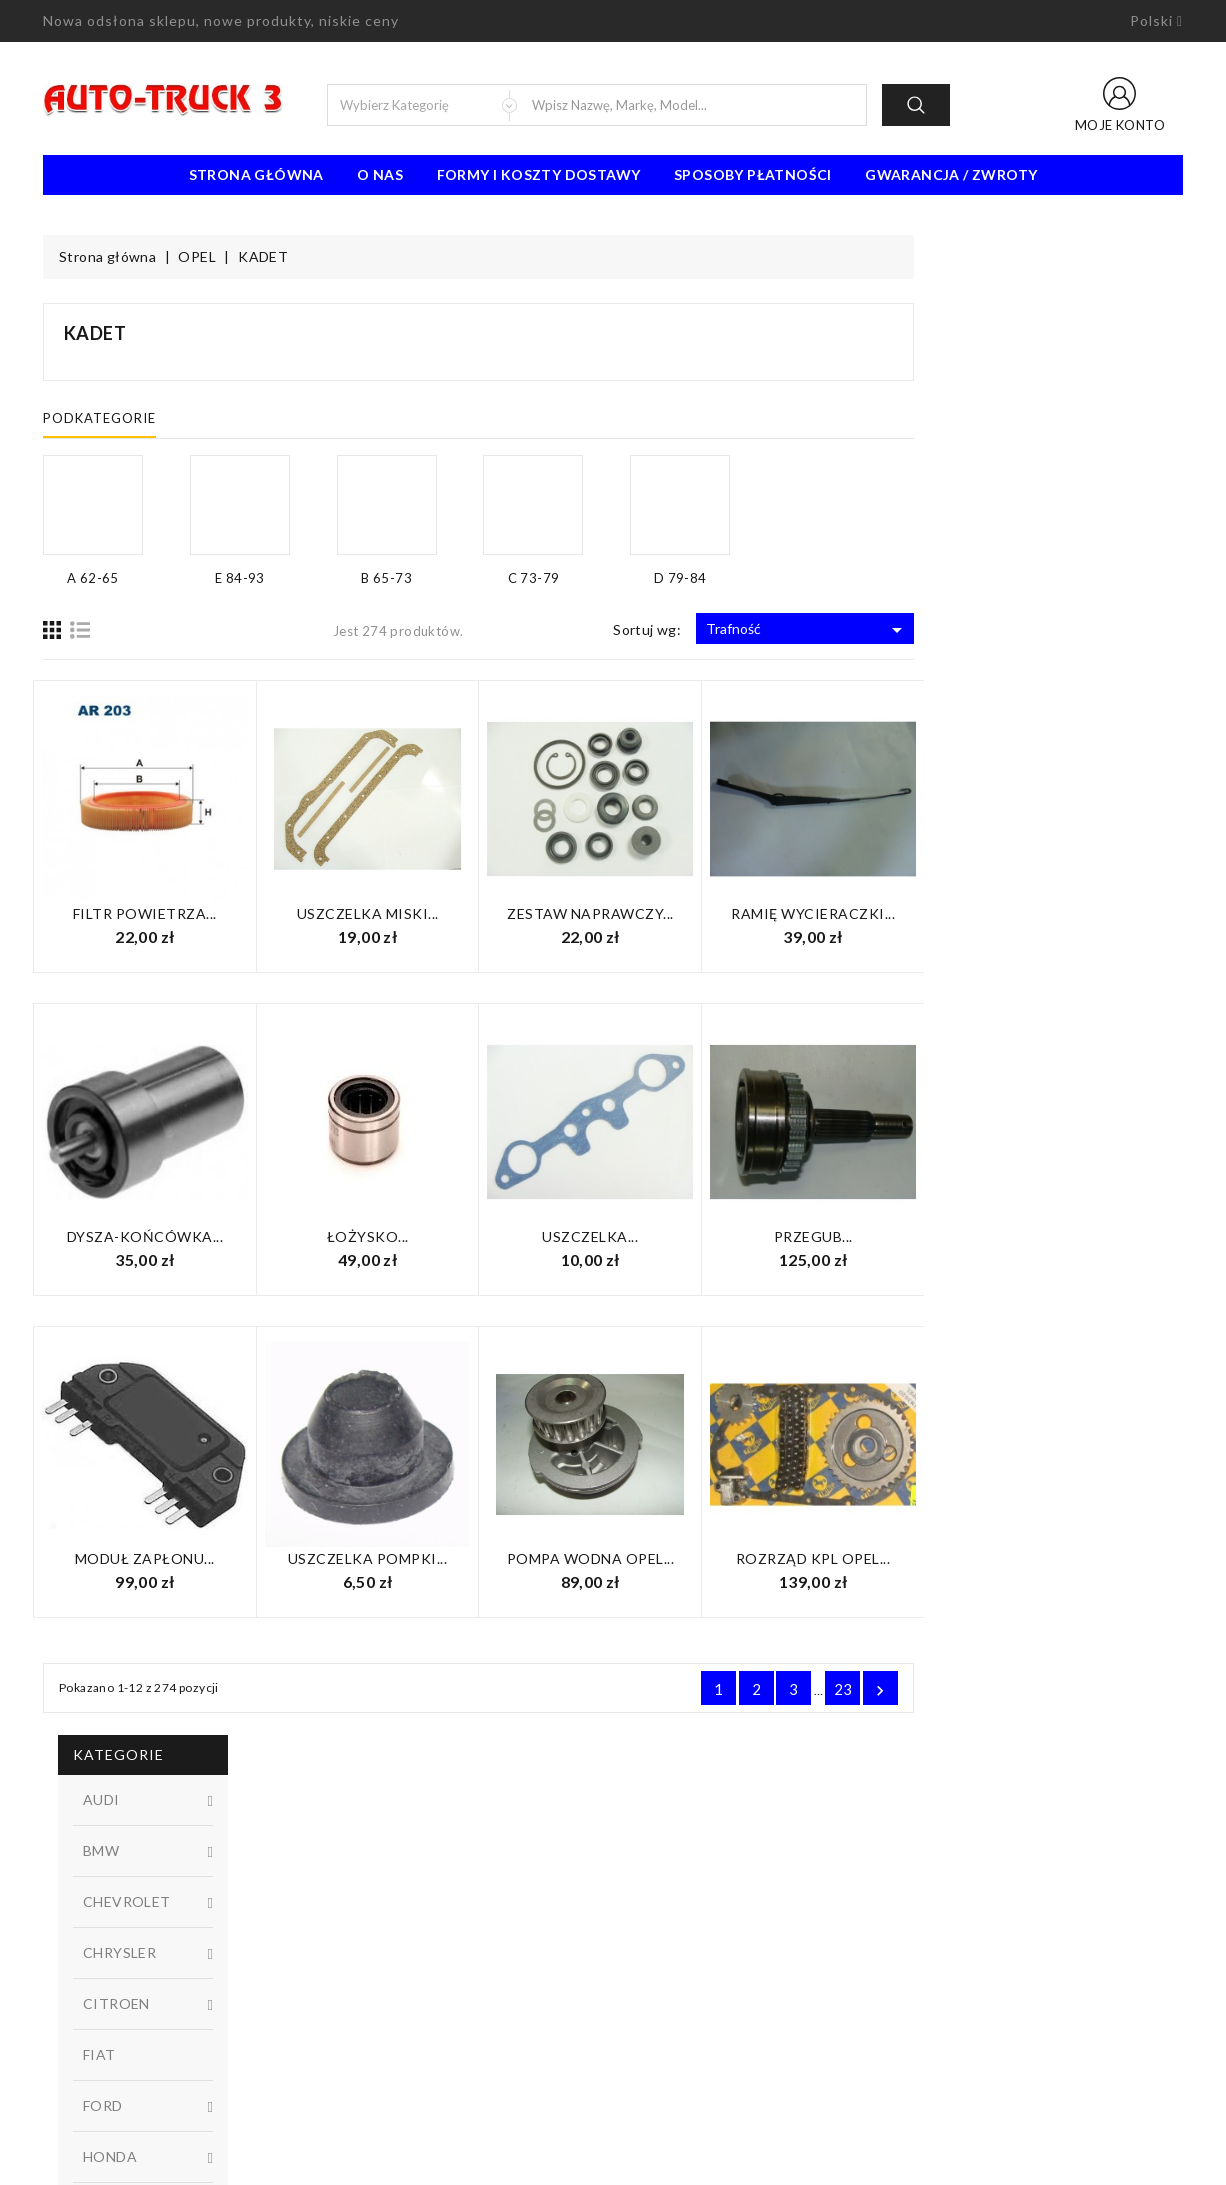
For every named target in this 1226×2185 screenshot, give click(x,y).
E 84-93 (168, 1007)
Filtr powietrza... (414, 913)
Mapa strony (667, 1974)
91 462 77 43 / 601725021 (155, 2064)
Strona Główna (256, 174)
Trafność (1076, 630)
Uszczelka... (859, 1236)
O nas (380, 174)
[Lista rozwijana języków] (1156, 21)
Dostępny (168, 1100)
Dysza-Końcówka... (414, 1236)
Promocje (365, 1884)
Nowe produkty (384, 1914)
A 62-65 (168, 873)
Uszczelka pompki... (637, 1558)
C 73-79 (168, 940)
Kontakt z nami (674, 1944)
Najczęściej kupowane (403, 1944)
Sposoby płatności (753, 174)
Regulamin (660, 1884)
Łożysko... (637, 1236)
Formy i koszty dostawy (539, 174)
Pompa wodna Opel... (860, 1558)
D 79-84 (168, 974)
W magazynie (168, 1167)
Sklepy (648, 2004)
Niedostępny (168, 1133)
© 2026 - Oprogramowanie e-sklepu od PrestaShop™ (613, 2162)
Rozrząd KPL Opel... (1082, 1558)
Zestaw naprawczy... (859, 913)
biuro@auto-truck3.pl (135, 2094)
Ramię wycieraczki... (1082, 913)
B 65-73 (168, 907)
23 (1112, 1689)
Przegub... (1082, 1236)
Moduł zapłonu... (414, 1558)
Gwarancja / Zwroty (951, 174)
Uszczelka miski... (637, 913)
